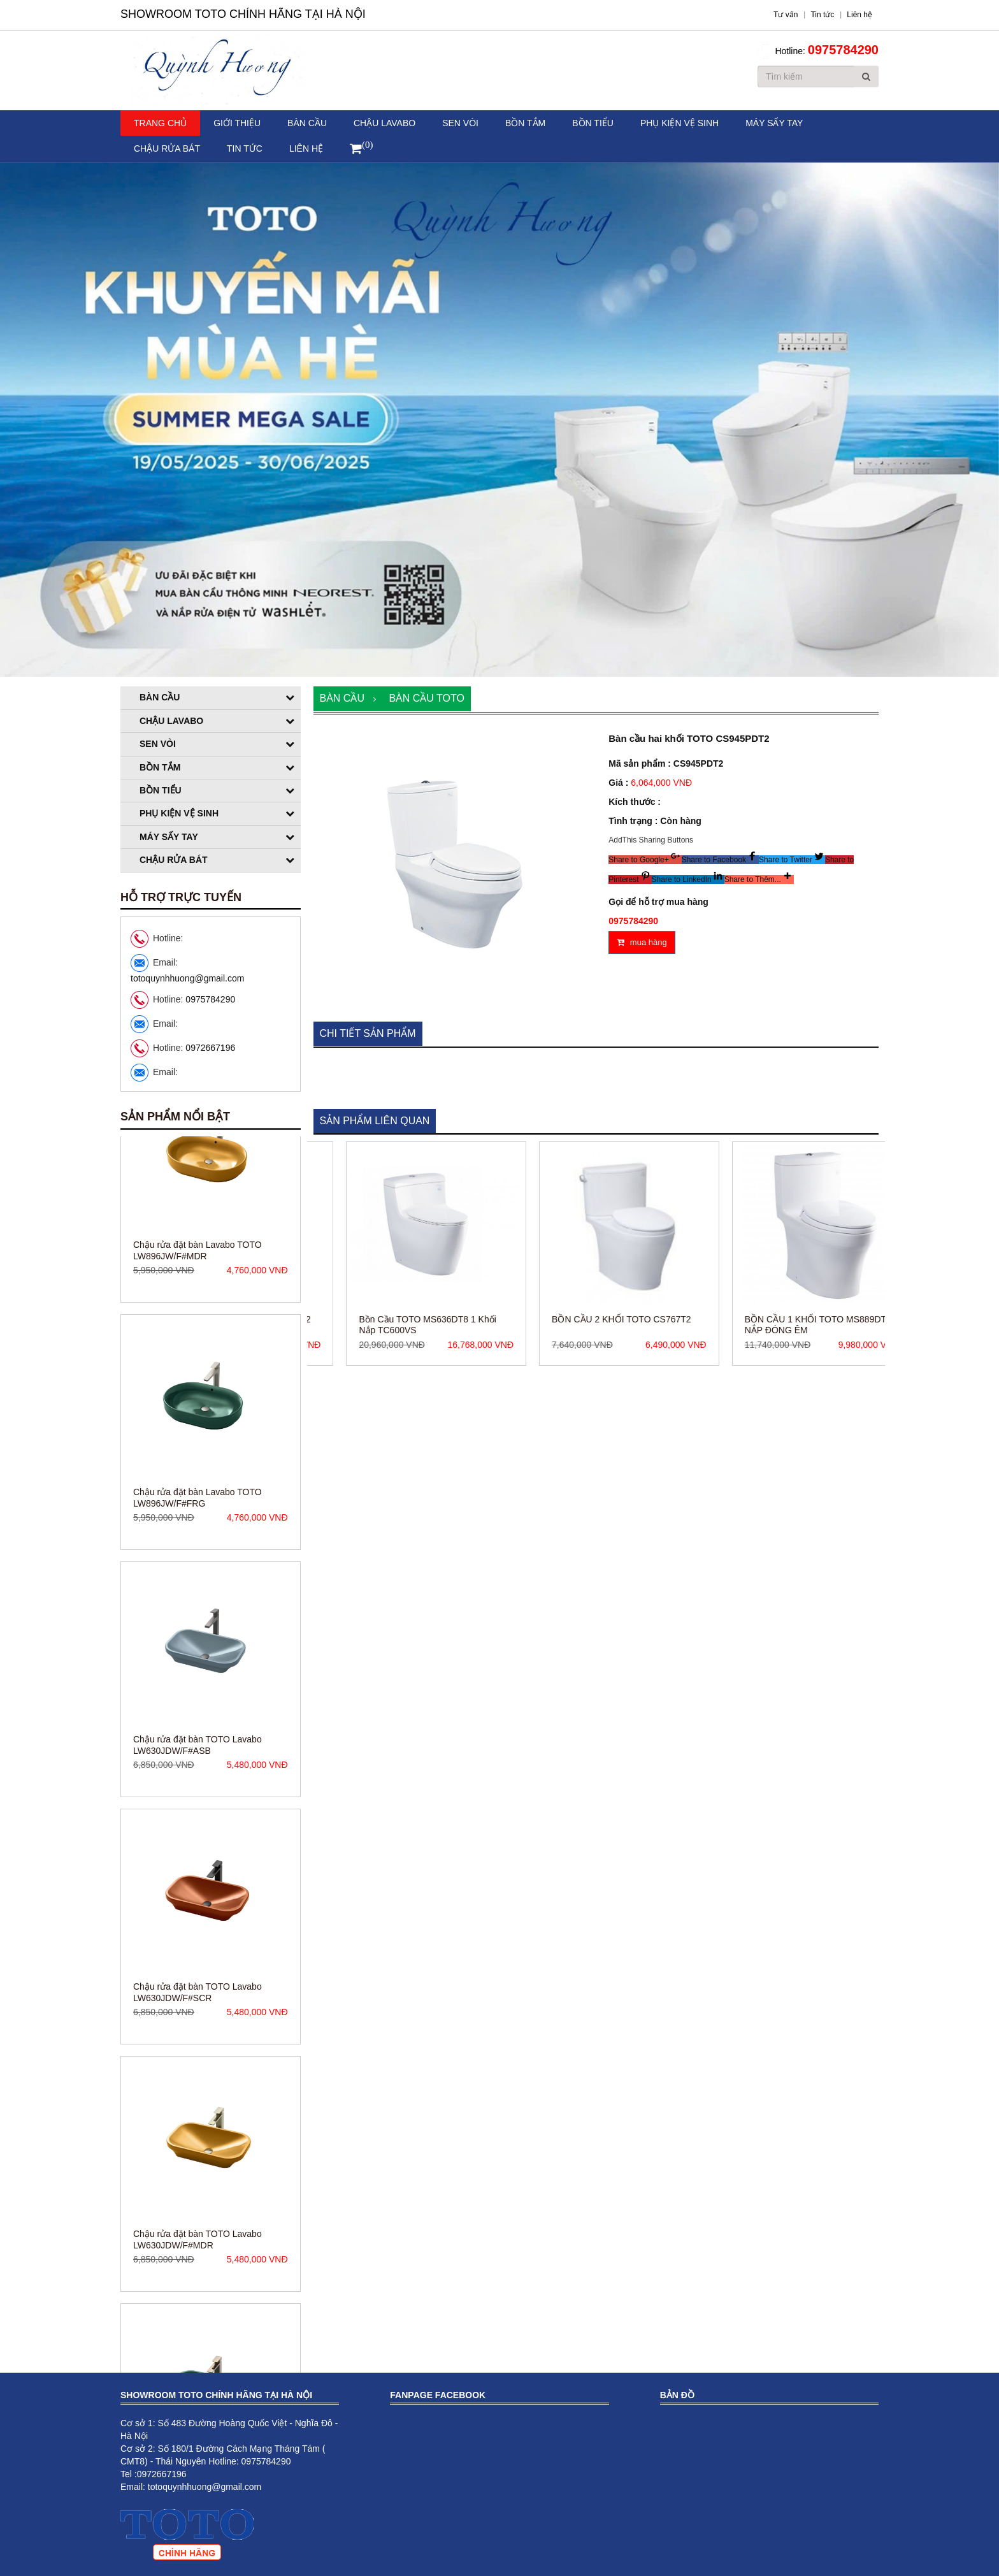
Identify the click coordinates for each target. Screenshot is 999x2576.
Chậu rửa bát (167, 148)
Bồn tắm (525, 123)
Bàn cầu (307, 123)
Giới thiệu (237, 123)
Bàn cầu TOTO (426, 698)
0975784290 (843, 50)
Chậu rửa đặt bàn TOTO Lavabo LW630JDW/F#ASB (197, 1814)
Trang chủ (160, 123)
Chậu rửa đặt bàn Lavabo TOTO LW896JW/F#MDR (197, 1320)
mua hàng (641, 942)
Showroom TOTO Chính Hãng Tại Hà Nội (243, 14)
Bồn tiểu (593, 123)
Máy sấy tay (774, 123)
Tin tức (244, 148)
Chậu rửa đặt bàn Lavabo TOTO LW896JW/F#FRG (197, 1567)
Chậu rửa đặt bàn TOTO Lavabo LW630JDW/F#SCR (197, 2062)
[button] (644, 859)
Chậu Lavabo (384, 123)
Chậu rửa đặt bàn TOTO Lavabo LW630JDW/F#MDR (197, 2309)
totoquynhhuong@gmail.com (187, 978)
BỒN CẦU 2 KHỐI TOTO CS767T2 (691, 1319)
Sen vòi (460, 123)
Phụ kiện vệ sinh (679, 123)
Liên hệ (306, 148)
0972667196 (210, 1048)
